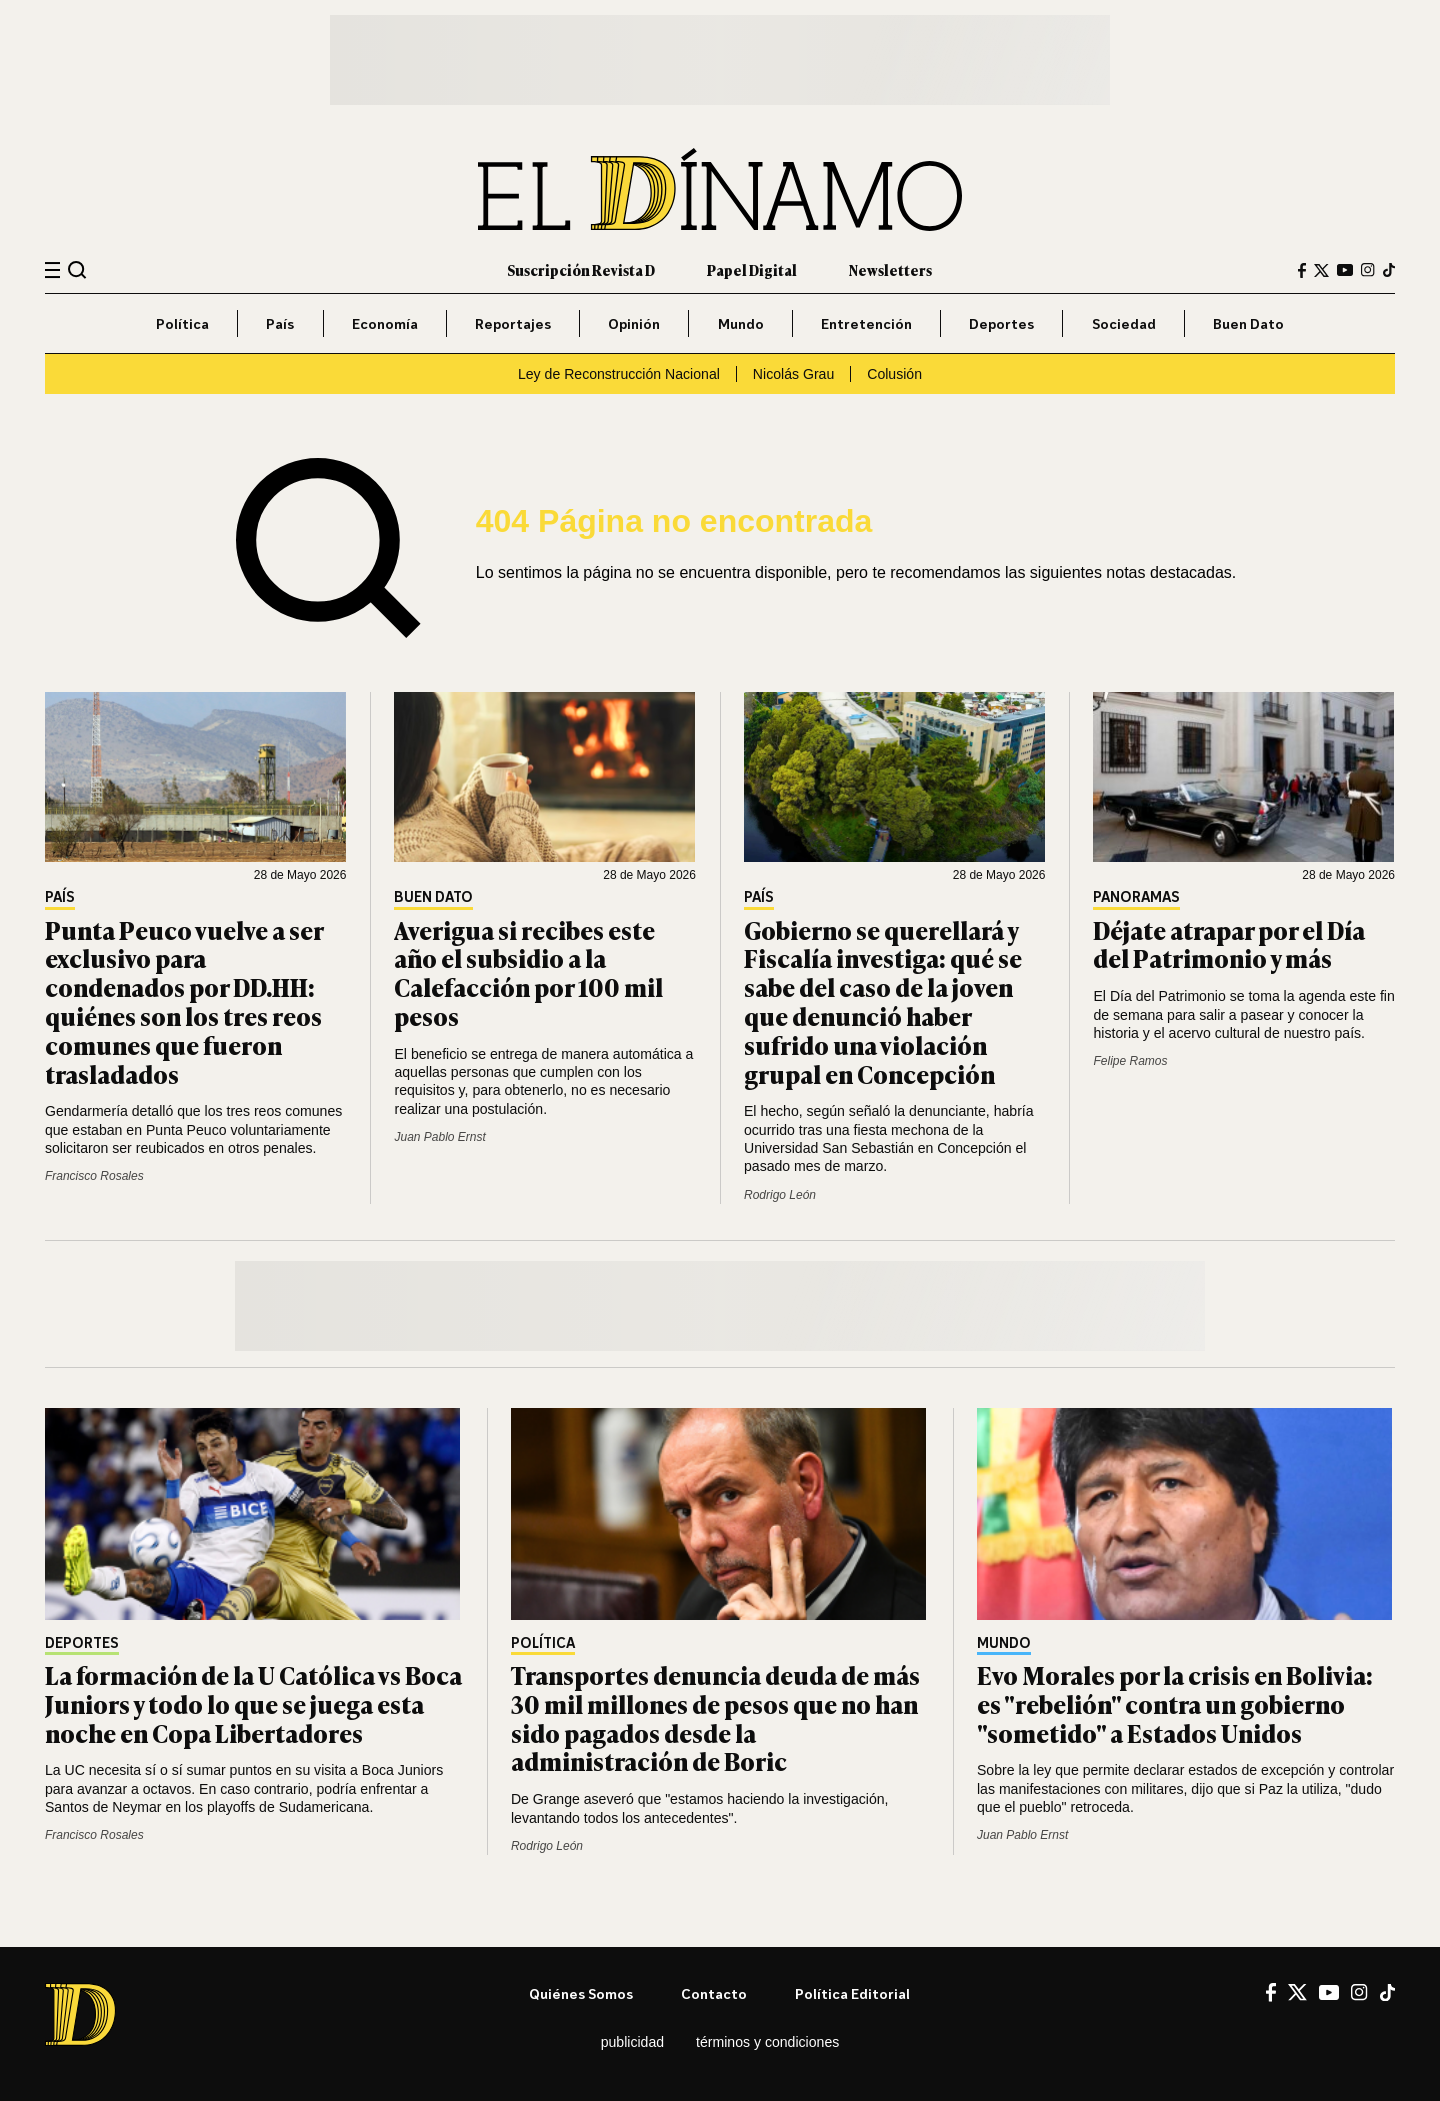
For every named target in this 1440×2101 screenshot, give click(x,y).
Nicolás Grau (793, 374)
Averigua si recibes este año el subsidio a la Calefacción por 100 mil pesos (528, 972)
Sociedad (1124, 323)
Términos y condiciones (767, 2042)
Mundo (741, 323)
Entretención (866, 323)
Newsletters (890, 269)
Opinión (634, 323)
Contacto (714, 1993)
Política (182, 323)
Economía (385, 323)
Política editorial (852, 1993)
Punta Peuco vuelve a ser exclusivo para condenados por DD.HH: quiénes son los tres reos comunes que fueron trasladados (184, 1001)
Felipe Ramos (1130, 1061)
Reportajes (513, 323)
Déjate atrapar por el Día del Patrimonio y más (1229, 944)
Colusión (894, 374)
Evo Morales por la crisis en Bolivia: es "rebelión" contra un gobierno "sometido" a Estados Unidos (1175, 1703)
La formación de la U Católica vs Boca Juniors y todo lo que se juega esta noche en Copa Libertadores (253, 1703)
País (280, 323)
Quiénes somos (581, 1993)
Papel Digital (752, 269)
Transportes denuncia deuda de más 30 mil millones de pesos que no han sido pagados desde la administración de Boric (715, 1717)
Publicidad (632, 2042)
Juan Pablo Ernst (439, 1137)
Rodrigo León (780, 1195)
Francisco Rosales (94, 1176)
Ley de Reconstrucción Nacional (619, 374)
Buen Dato (1248, 323)
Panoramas (1136, 897)
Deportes (1001, 323)
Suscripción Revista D (581, 269)
